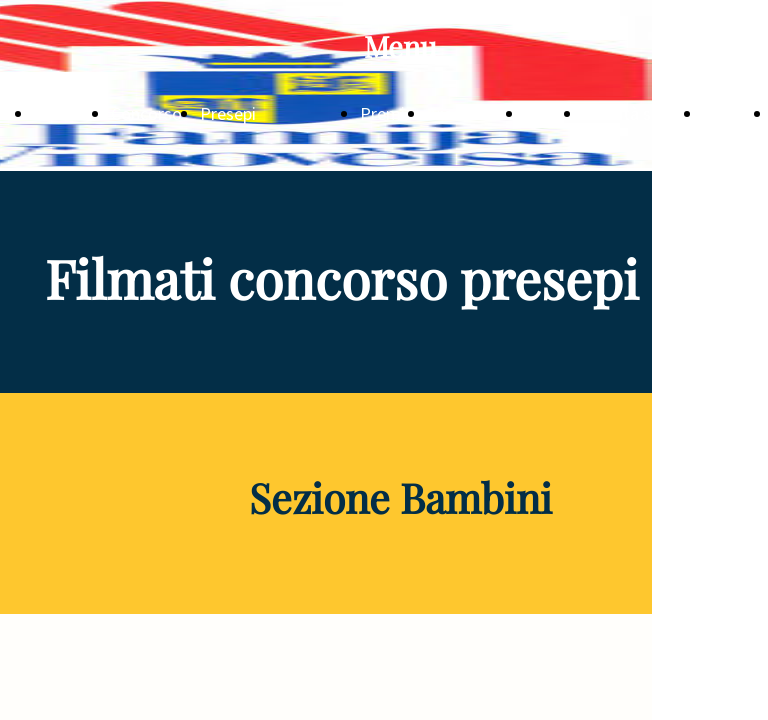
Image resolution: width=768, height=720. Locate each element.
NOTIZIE (66, 113)
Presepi (228, 113)
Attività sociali (636, 113)
